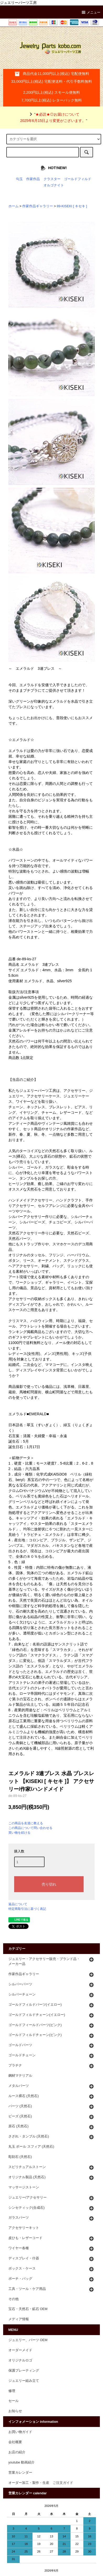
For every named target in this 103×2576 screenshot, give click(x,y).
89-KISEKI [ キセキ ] (72, 206)
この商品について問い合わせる (30, 1828)
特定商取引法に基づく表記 (27, 1909)
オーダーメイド (20, 2350)
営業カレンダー (20, 2472)
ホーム (13, 206)
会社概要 (15, 2442)
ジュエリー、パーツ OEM (27, 2340)
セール (13, 2401)
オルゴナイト (54, 185)
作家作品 (33, 179)
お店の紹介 (16, 2452)
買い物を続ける (19, 1832)
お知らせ (15, 2411)
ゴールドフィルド (77, 179)
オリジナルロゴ (20, 2360)
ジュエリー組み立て (23, 2381)
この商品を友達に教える (25, 1823)
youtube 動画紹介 (21, 2462)
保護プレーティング (23, 2370)
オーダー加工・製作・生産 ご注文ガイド (40, 2483)
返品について (17, 1904)
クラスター (52, 179)
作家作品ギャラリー (37, 206)
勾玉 (19, 179)
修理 (11, 2391)
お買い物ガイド (20, 2432)
